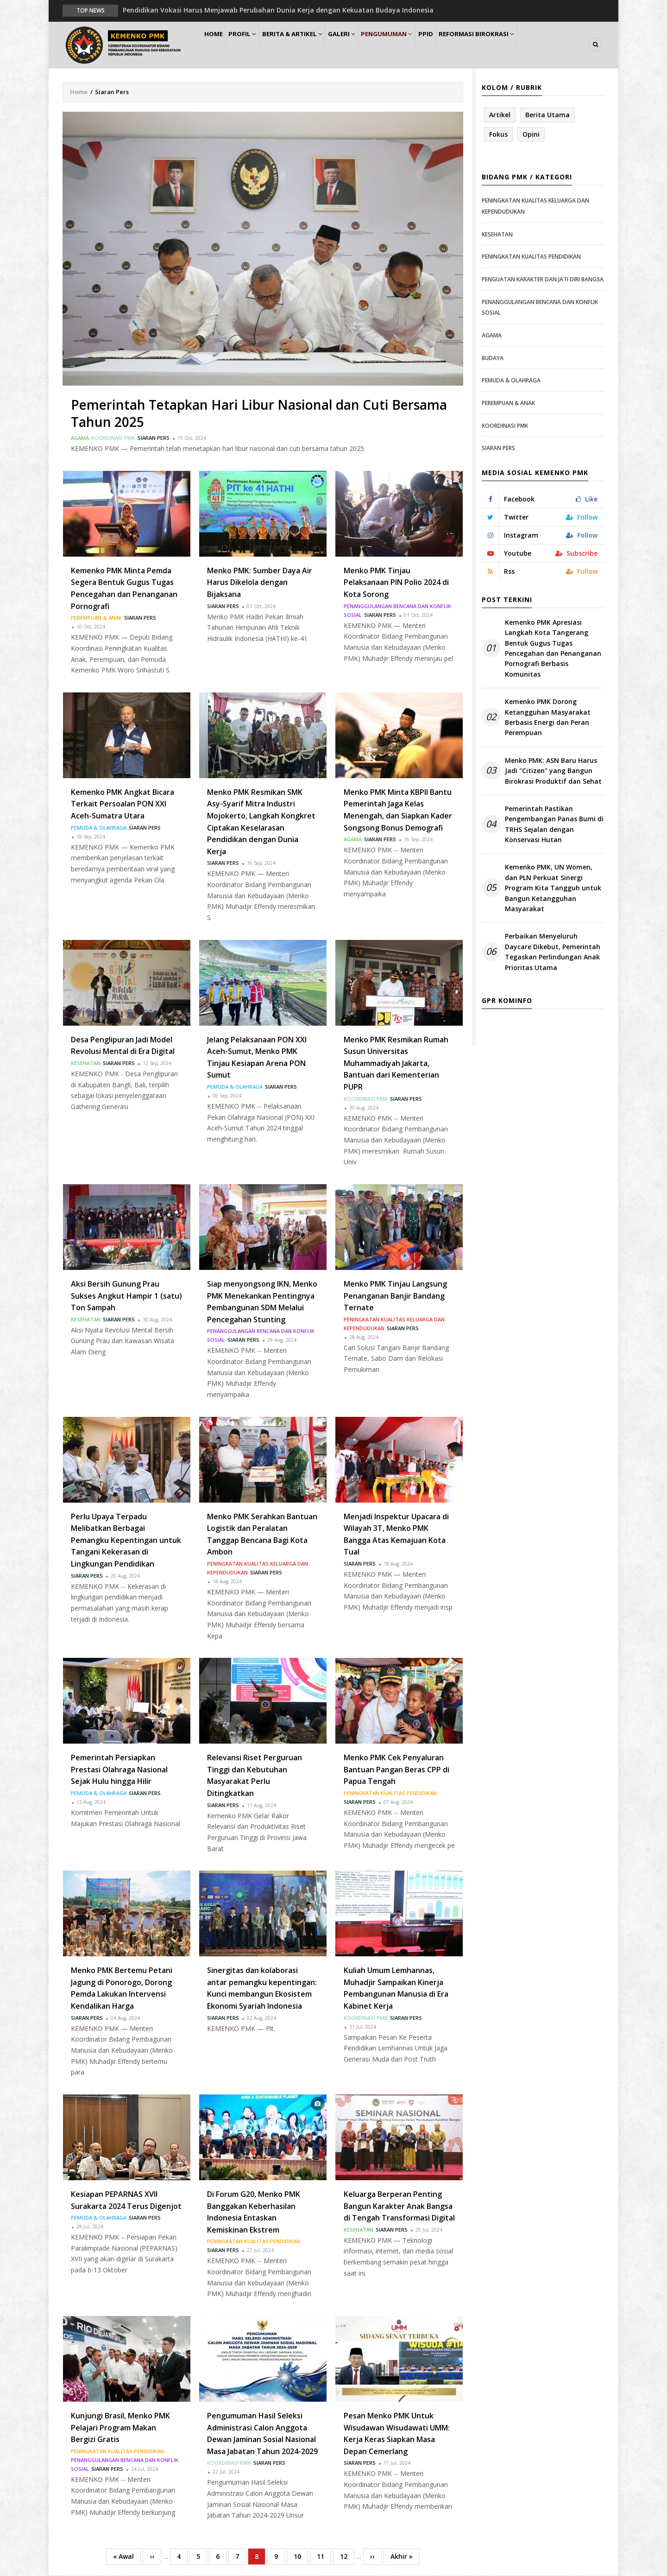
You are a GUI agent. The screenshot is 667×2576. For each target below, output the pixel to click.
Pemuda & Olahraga (98, 828)
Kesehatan (86, 1063)
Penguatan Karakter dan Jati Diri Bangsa (543, 280)
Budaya (492, 358)
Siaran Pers (154, 438)
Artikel (499, 115)
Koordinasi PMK (113, 438)
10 (301, 2556)
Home (217, 45)
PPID (458, 45)
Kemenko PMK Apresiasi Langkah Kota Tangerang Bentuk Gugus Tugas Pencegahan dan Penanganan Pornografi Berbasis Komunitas (553, 648)
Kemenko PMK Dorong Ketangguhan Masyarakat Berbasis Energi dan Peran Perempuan (548, 717)
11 (324, 2556)
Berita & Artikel (307, 45)
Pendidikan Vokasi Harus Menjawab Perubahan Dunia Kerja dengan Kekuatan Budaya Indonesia (278, 10)
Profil (252, 45)
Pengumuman (413, 45)
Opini (531, 134)
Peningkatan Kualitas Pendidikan (390, 1793)
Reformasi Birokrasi (513, 45)
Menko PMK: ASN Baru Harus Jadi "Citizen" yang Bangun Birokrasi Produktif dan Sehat (553, 771)
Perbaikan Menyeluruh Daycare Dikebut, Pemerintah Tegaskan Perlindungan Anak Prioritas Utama (552, 952)
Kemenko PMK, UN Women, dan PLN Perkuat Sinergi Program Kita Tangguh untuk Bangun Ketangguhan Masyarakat (553, 888)
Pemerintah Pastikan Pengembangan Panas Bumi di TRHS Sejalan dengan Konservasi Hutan (554, 824)
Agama (80, 438)
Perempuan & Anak (96, 618)
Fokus (498, 134)
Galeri (362, 45)
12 (347, 2556)
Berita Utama (547, 115)
